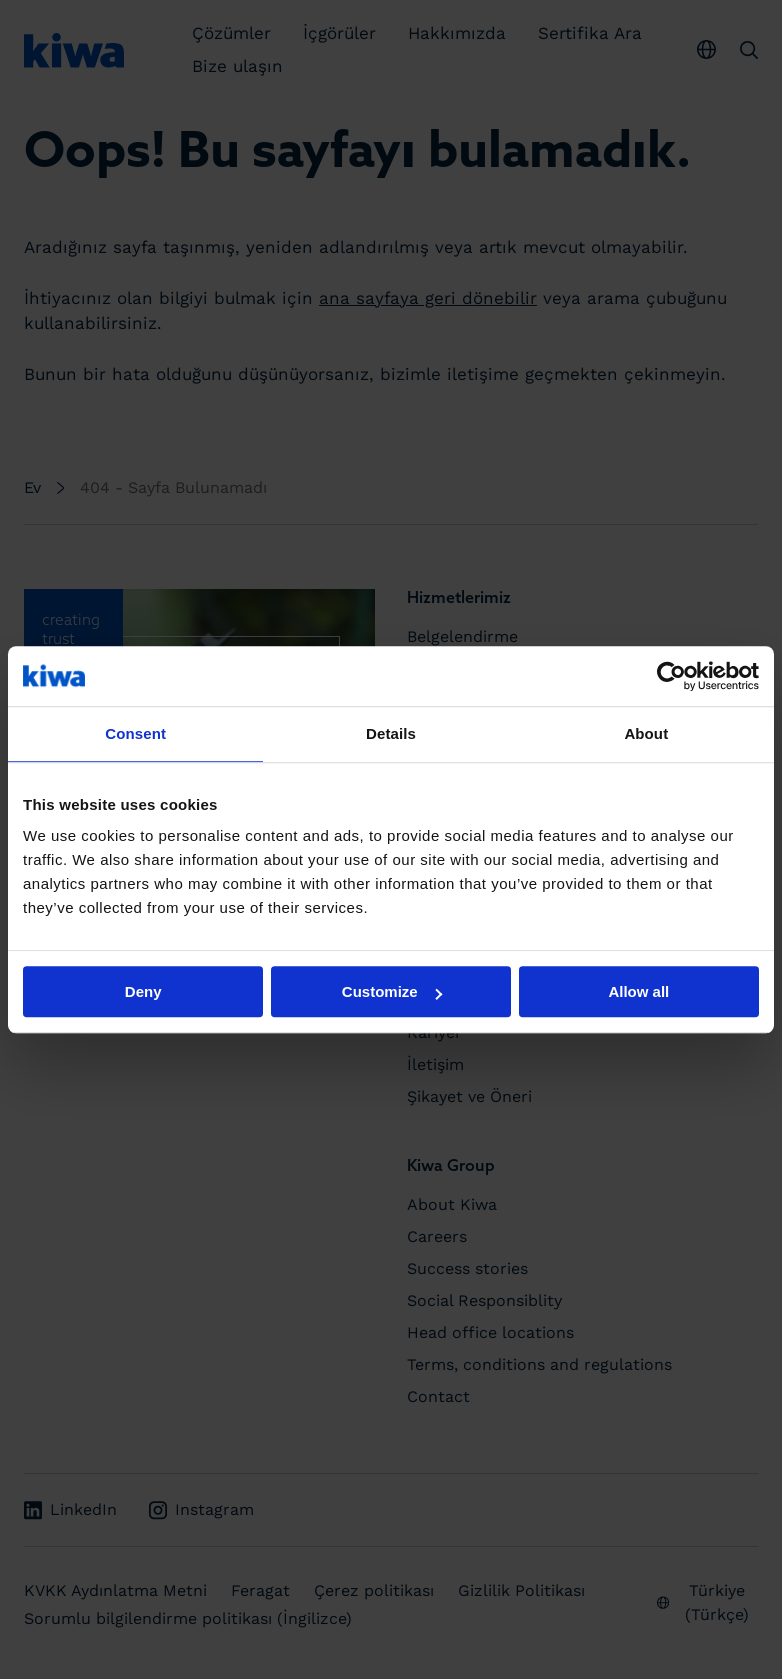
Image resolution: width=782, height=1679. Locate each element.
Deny (143, 991)
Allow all (638, 991)
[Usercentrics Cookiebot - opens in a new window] (671, 676)
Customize (392, 991)
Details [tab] (391, 733)
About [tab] (646, 733)
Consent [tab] (135, 733)
